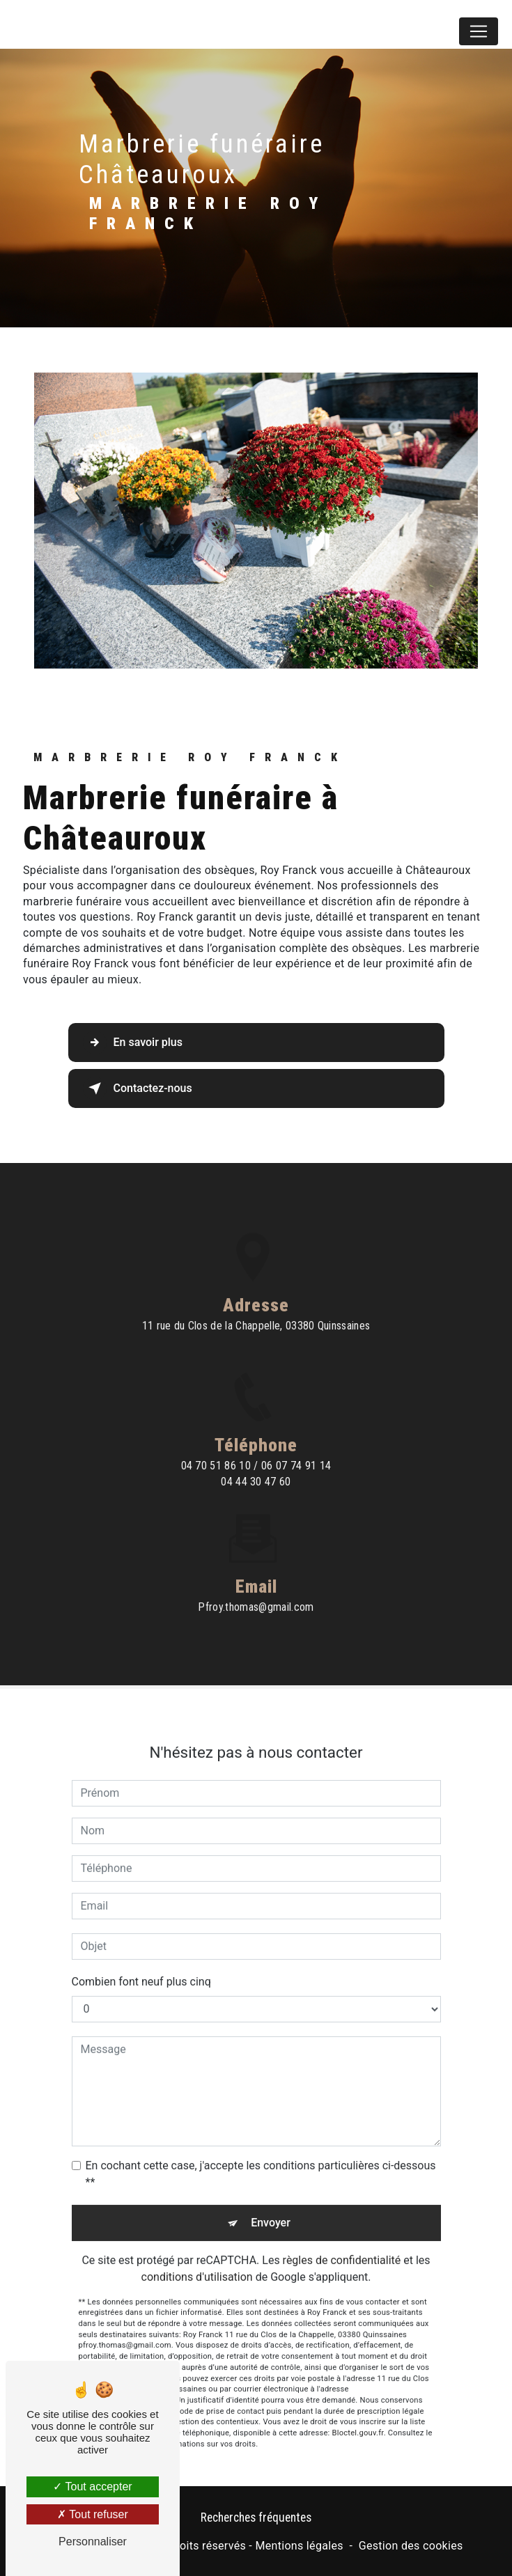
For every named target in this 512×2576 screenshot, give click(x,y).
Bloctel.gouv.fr (358, 2415)
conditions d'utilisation (197, 2259)
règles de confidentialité (342, 2242)
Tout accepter (92, 2486)
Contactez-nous (137, 1088)
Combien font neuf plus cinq (141, 1964)
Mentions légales (299, 2545)
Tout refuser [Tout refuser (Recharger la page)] (92, 2514)
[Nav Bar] (478, 31)
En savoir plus (133, 1042)
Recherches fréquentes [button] (256, 2517)
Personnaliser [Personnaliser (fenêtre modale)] (93, 2541)
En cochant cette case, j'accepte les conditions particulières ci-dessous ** (261, 2156)
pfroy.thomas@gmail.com (255, 1590)
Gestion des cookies (411, 2545)
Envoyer (270, 2205)
